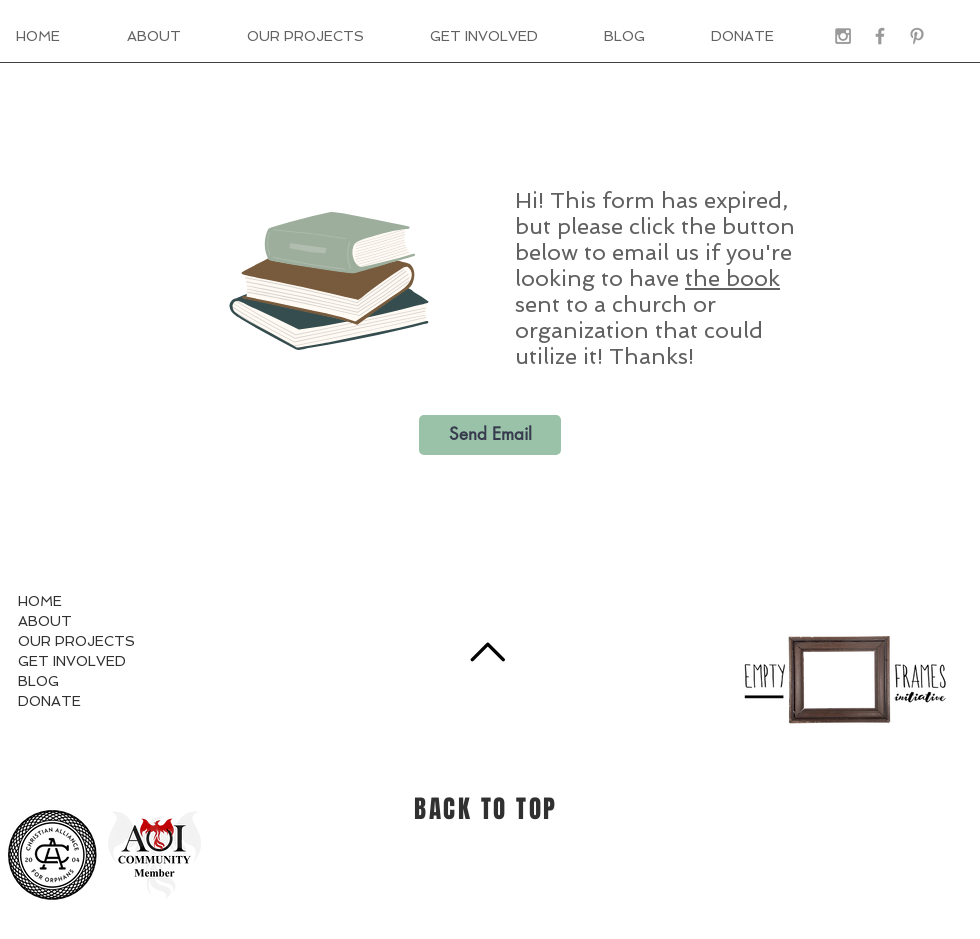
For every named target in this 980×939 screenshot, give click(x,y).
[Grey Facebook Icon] (880, 36)
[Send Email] (490, 435)
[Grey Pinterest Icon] (917, 36)
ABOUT (45, 621)
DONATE (49, 701)
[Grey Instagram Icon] (843, 36)
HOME (40, 601)
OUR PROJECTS (76, 641)
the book (732, 278)
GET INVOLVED (72, 661)
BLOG (38, 681)
